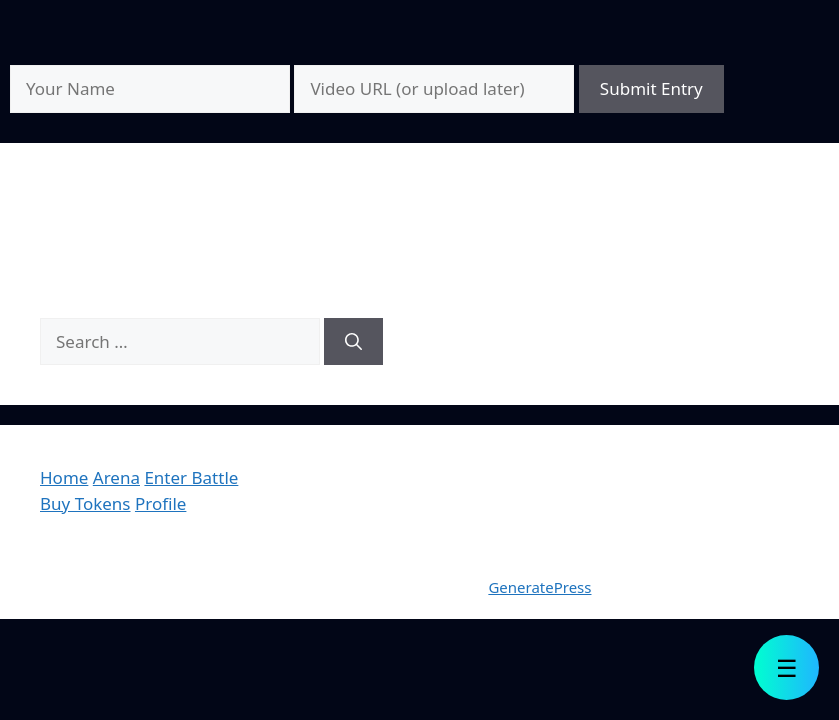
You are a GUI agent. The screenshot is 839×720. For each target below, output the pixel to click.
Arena (116, 477)
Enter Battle (191, 477)
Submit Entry (651, 88)
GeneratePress (539, 587)
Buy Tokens (85, 503)
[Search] (353, 342)
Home (64, 477)
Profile (160, 503)
